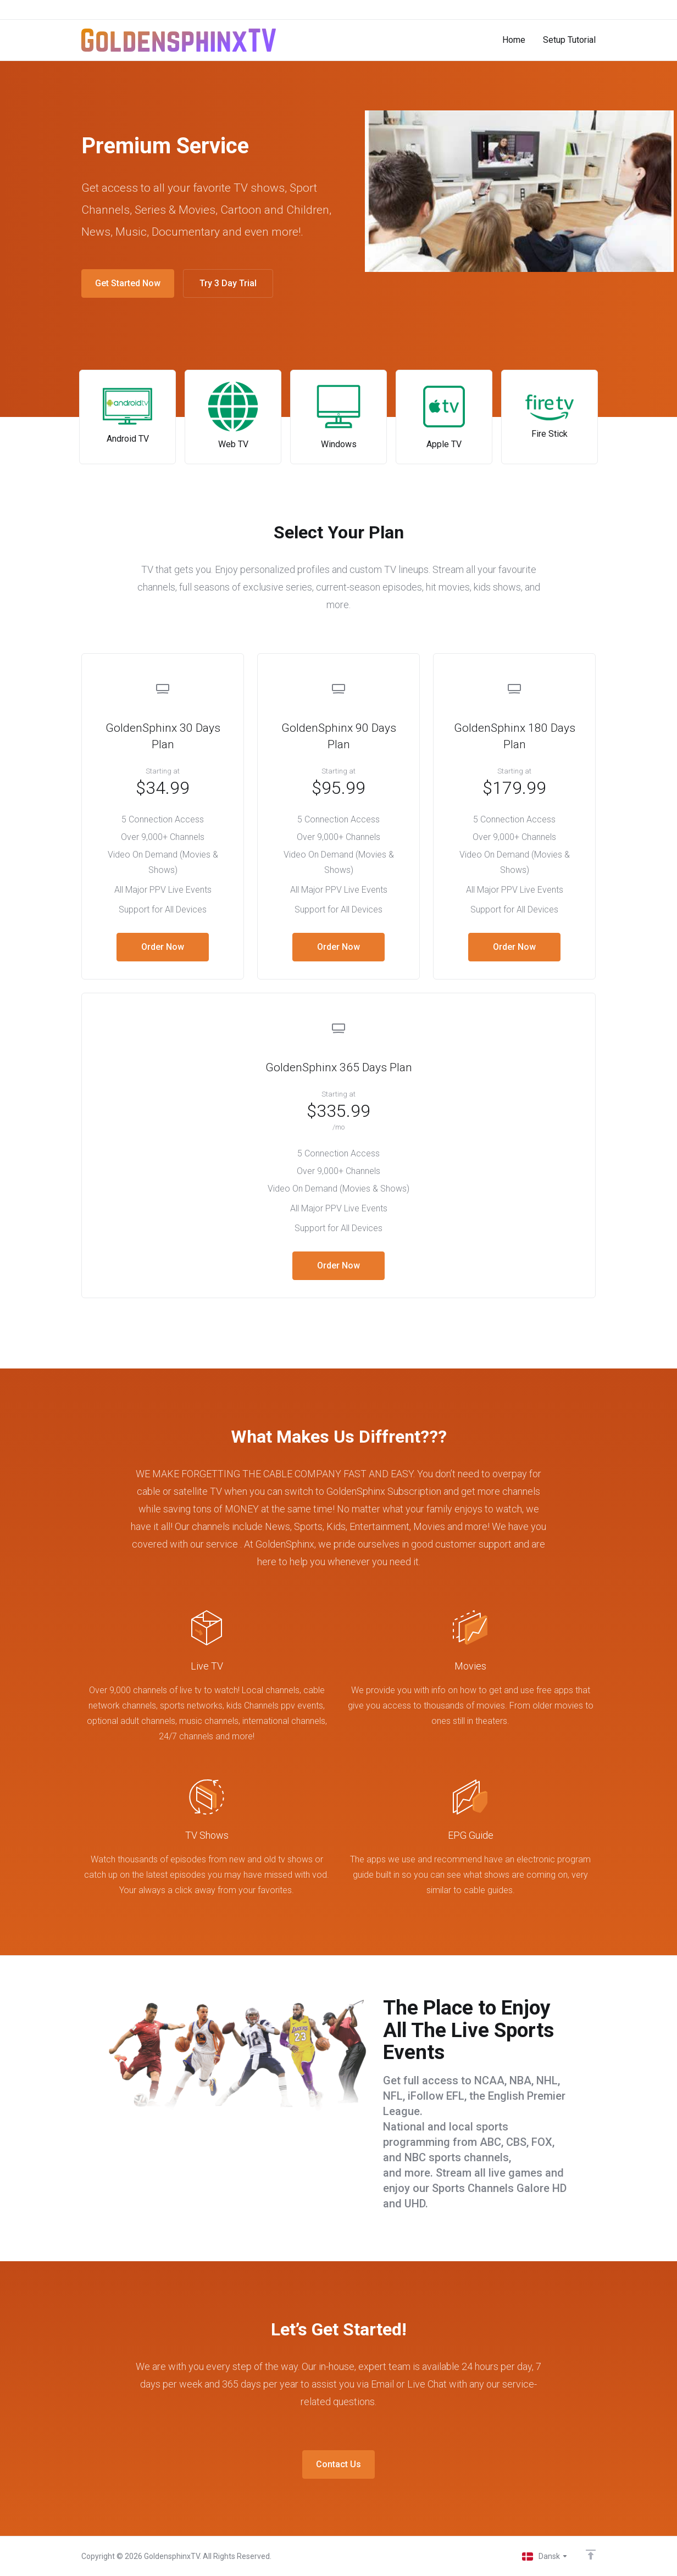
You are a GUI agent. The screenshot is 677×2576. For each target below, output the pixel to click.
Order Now (162, 947)
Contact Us (338, 2464)
